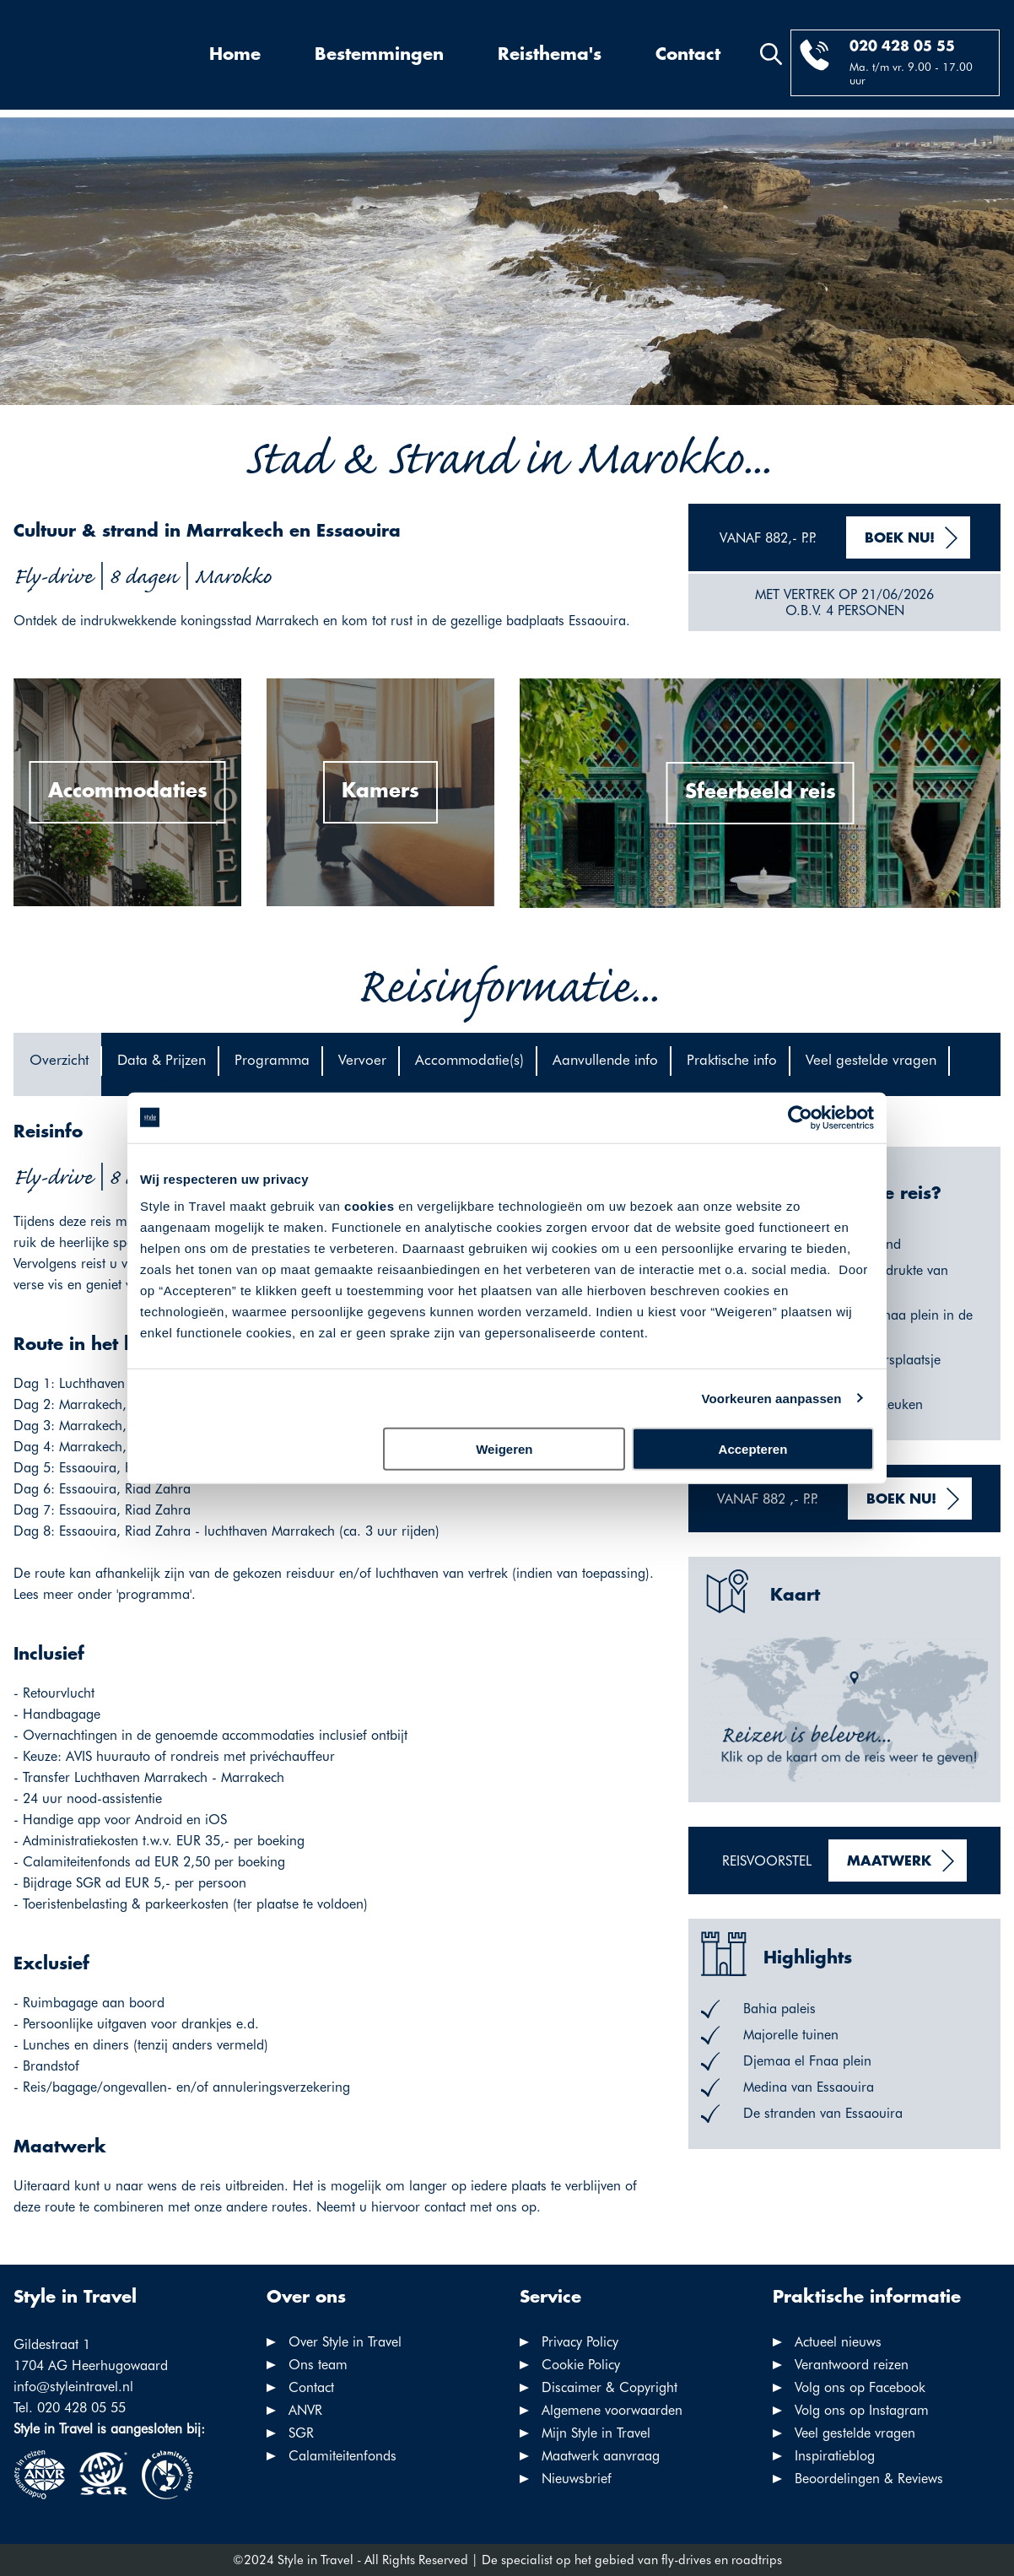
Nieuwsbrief (577, 2479)
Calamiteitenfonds (342, 2456)
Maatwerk (889, 1862)
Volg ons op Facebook (860, 2387)
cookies (369, 1206)
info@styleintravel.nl (73, 2387)
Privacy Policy (580, 2342)
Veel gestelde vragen (855, 2433)
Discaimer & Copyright (609, 2387)
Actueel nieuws (838, 2342)
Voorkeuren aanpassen (772, 1398)
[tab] (57, 1064)
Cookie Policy (581, 2365)
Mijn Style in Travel (596, 2433)
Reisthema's (549, 55)
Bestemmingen (379, 55)
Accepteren (753, 1449)
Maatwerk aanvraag (601, 2456)
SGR (301, 2433)
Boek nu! (900, 539)
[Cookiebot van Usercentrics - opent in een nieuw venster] (800, 1117)
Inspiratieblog (835, 2456)
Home (235, 55)
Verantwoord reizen (852, 2365)
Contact (687, 55)
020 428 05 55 (902, 47)
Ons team (318, 2365)
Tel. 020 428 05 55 (69, 2408)
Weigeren (504, 1449)
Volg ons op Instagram (862, 2410)
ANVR (305, 2410)
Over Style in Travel (345, 2342)
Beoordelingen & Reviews (869, 2479)
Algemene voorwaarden (612, 2410)
